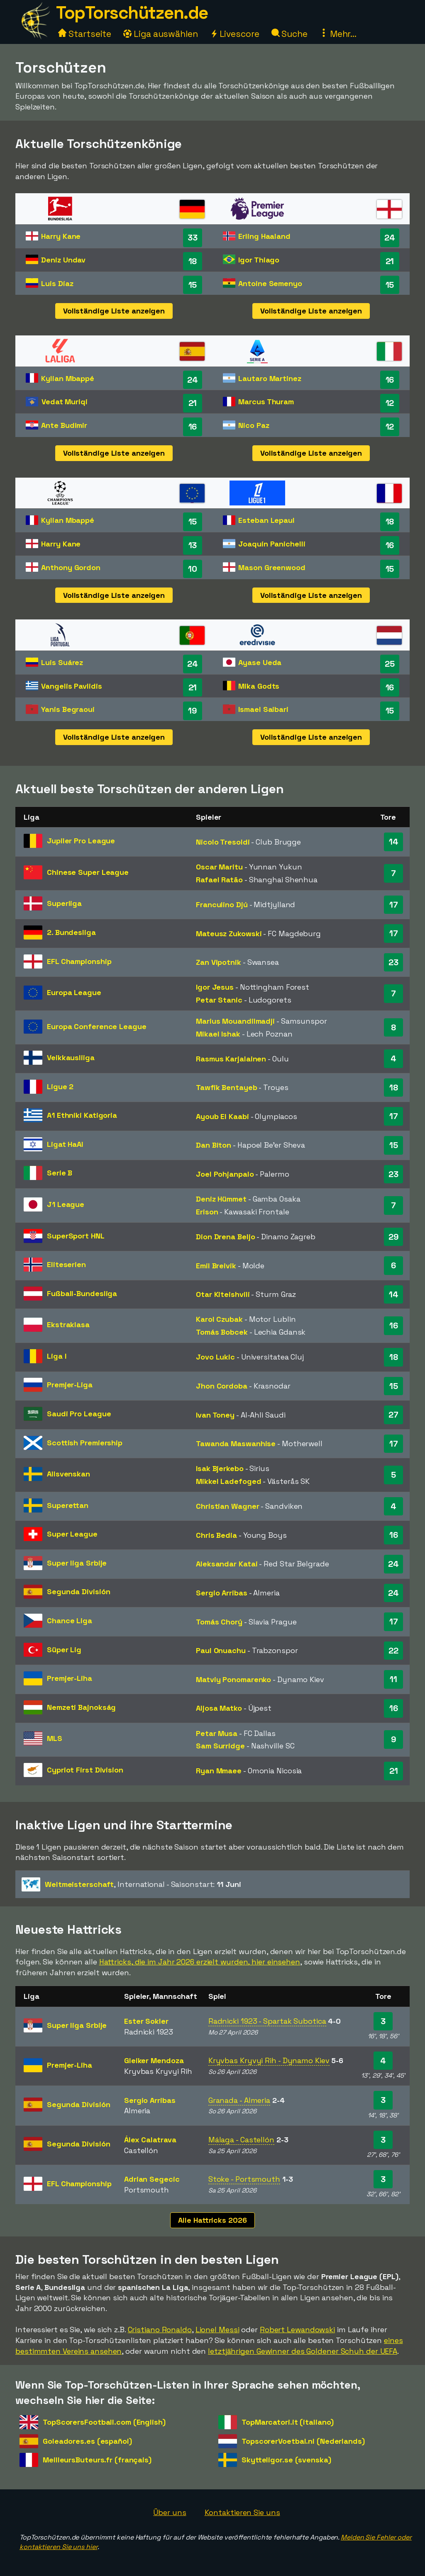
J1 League (65, 1204)
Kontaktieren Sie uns (242, 2512)
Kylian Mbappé (67, 378)
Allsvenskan (68, 1474)
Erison (207, 1211)
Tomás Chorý (219, 1622)
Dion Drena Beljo (225, 1236)
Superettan (67, 1505)
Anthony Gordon (70, 567)
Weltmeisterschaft (79, 1884)
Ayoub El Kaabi (222, 1116)
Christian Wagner (227, 1506)
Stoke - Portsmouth (244, 2179)
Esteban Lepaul (266, 520)
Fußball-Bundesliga (82, 1293)
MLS (54, 1738)
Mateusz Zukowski (228, 933)
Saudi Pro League (79, 1413)
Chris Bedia (216, 1535)
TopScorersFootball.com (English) (104, 2422)
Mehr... (338, 33)
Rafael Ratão (219, 879)
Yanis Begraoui (68, 709)
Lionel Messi (217, 2329)
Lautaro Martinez (269, 378)
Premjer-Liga (70, 1384)
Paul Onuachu (221, 1650)
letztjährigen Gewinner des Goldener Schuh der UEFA (302, 2351)
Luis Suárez (62, 662)
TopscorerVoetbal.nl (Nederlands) (303, 2441)
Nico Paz (253, 425)
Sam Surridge (220, 1746)
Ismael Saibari (263, 709)
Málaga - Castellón (241, 2139)
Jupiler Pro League (81, 840)
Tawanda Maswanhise (236, 1443)
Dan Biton (213, 1145)
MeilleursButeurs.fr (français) (97, 2459)
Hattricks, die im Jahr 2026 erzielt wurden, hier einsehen (199, 1962)
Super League (72, 1534)
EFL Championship (79, 961)
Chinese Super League (88, 872)
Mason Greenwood (271, 567)
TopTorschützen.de (132, 13)
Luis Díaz (57, 283)
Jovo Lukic (215, 1357)
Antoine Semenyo (270, 283)
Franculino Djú (222, 904)
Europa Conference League (97, 1026)
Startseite (84, 33)
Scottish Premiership (84, 1442)
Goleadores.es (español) (87, 2441)
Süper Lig (64, 1649)
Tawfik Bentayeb (226, 1087)
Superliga (64, 903)
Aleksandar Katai (226, 1563)
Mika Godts (258, 686)
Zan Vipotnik (218, 962)
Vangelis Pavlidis (71, 686)
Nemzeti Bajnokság (81, 1707)
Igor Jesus (215, 987)
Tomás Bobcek (222, 1332)
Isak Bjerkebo (220, 1468)
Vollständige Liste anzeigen (114, 311)
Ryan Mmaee (219, 1770)
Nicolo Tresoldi (223, 842)
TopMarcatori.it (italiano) (288, 2422)
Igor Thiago (258, 260)
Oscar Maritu (219, 867)
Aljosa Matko (219, 1708)
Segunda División (78, 1591)
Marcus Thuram (266, 401)
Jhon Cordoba (221, 1386)
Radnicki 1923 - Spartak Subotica (267, 2021)
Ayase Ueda (259, 662)
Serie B (59, 1173)
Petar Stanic (219, 1000)
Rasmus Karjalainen (231, 1058)
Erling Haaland (264, 236)
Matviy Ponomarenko (233, 1679)
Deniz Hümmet (221, 1199)
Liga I (56, 1356)
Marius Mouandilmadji (235, 1021)
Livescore (234, 33)
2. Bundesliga (71, 932)
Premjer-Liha (69, 1678)
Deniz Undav (63, 260)
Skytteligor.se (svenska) (286, 2459)
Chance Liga (69, 1620)
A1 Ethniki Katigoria (82, 1115)
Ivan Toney (215, 1415)
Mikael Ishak (218, 1034)
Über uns (169, 2512)
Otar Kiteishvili (222, 1294)
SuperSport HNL (76, 1236)
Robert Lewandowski (297, 2329)
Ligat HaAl (65, 1144)
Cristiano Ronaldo (160, 2329)
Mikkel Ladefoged (228, 1481)
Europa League (74, 992)
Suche (289, 33)
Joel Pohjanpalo (225, 1174)
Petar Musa (216, 1733)
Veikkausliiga (71, 1057)
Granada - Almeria (239, 2100)
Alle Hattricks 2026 (212, 2220)
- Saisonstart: (131, 1884)
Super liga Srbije (77, 1563)
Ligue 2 (60, 1086)
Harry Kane (61, 236)
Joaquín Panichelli (271, 544)
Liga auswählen (160, 33)
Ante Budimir (64, 425)
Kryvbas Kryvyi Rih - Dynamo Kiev (269, 2060)
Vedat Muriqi (65, 401)
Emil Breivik (216, 1265)
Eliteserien (66, 1264)
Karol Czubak (219, 1319)
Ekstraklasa (68, 1324)
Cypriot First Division (85, 1770)
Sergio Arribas (221, 1593)
